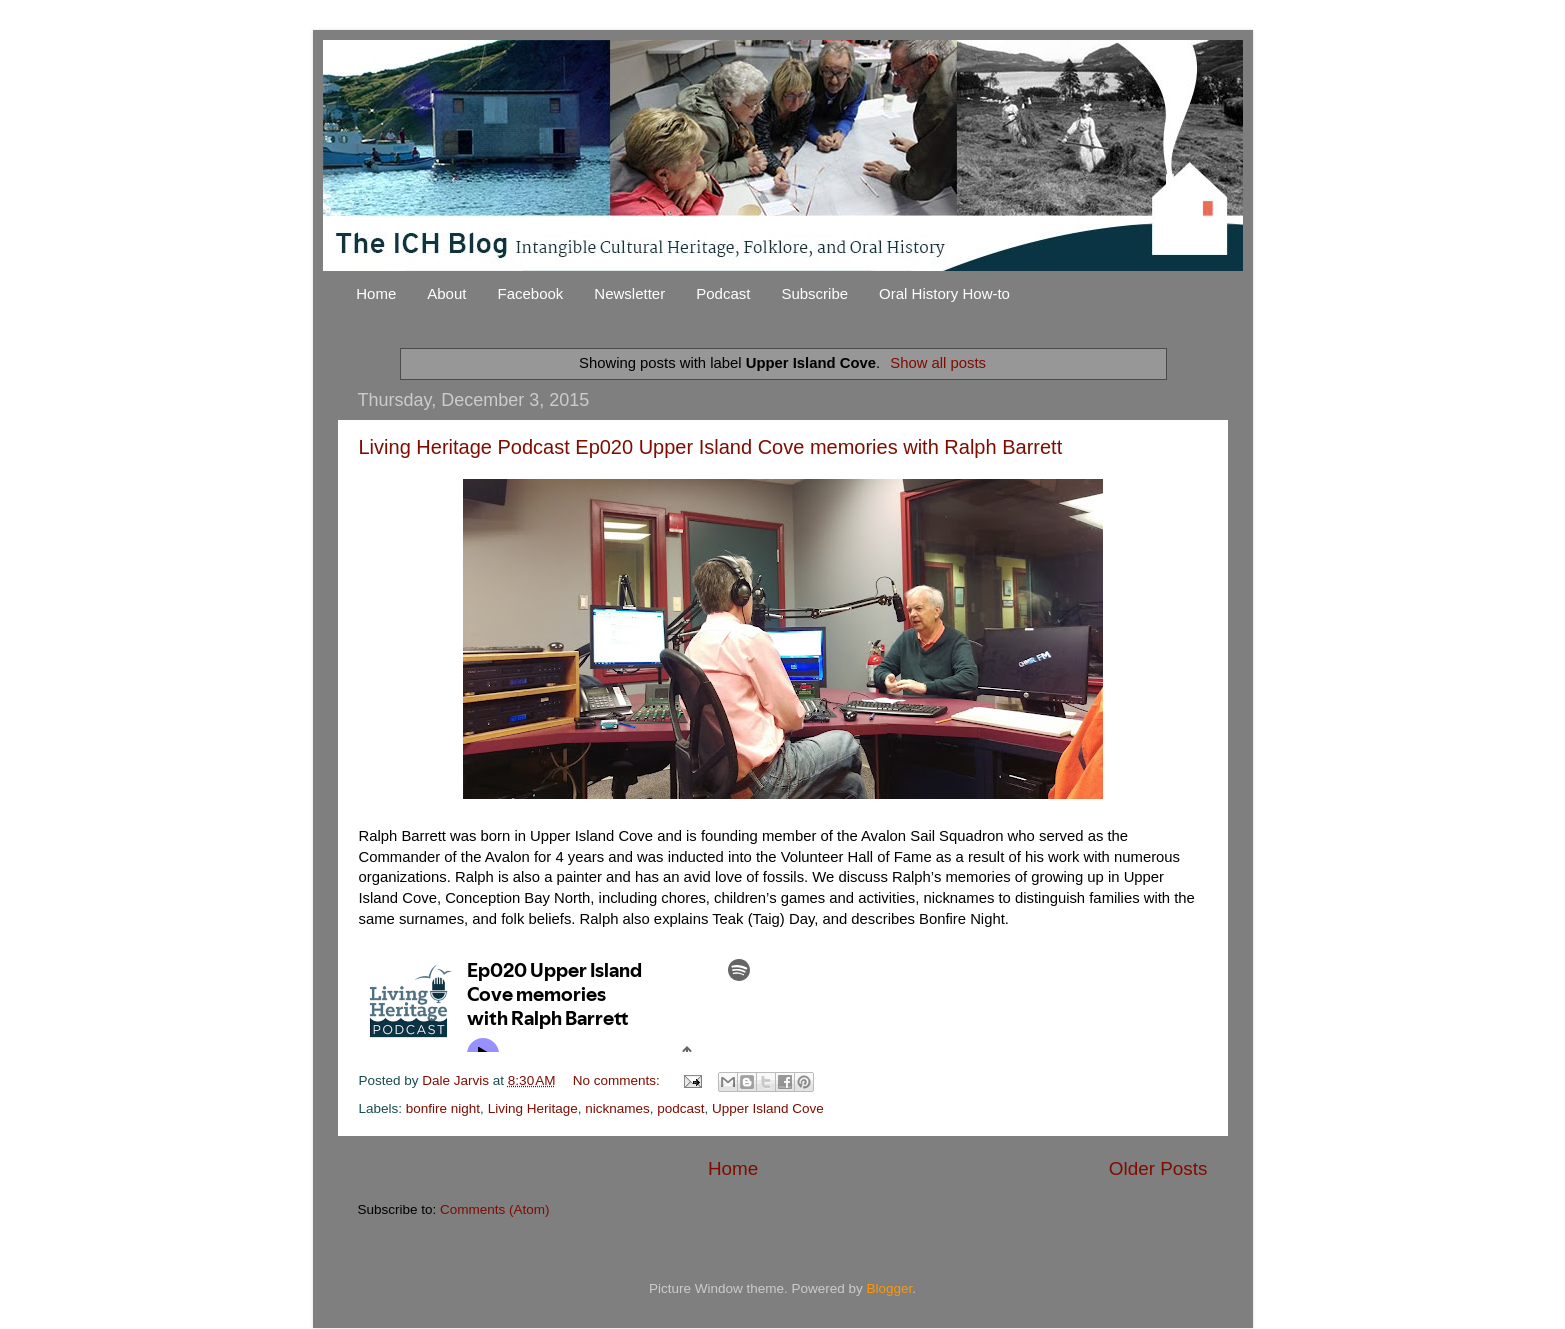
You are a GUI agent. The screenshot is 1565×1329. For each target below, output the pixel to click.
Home (376, 293)
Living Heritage (533, 1108)
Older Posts (1158, 1168)
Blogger (890, 1288)
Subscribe (814, 293)
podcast (680, 1108)
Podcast (723, 293)
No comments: (618, 1080)
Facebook (530, 293)
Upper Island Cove (768, 1108)
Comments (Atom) (495, 1209)
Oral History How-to (944, 293)
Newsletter (629, 293)
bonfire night (443, 1108)
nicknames (617, 1108)
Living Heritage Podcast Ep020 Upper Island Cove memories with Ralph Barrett (711, 447)
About (446, 293)
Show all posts (938, 363)
